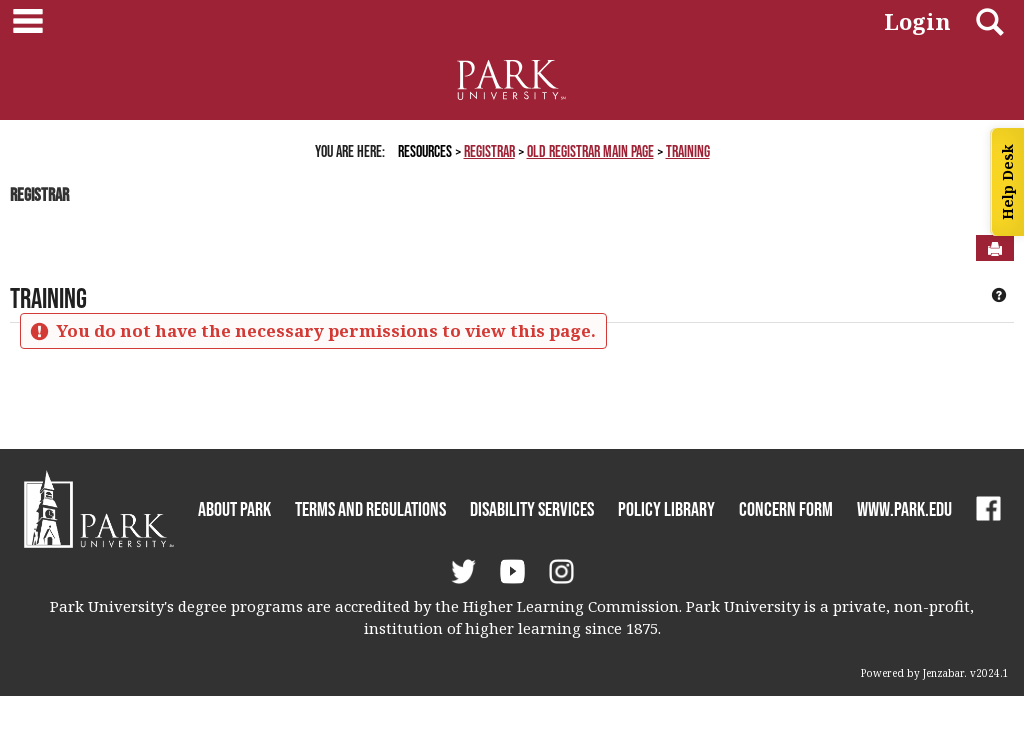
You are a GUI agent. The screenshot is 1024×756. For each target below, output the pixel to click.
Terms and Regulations (370, 509)
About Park (234, 509)
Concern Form (786, 509)
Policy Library (666, 509)
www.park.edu (904, 509)
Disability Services (532, 509)
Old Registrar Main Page (590, 151)
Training (688, 151)
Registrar (489, 151)
